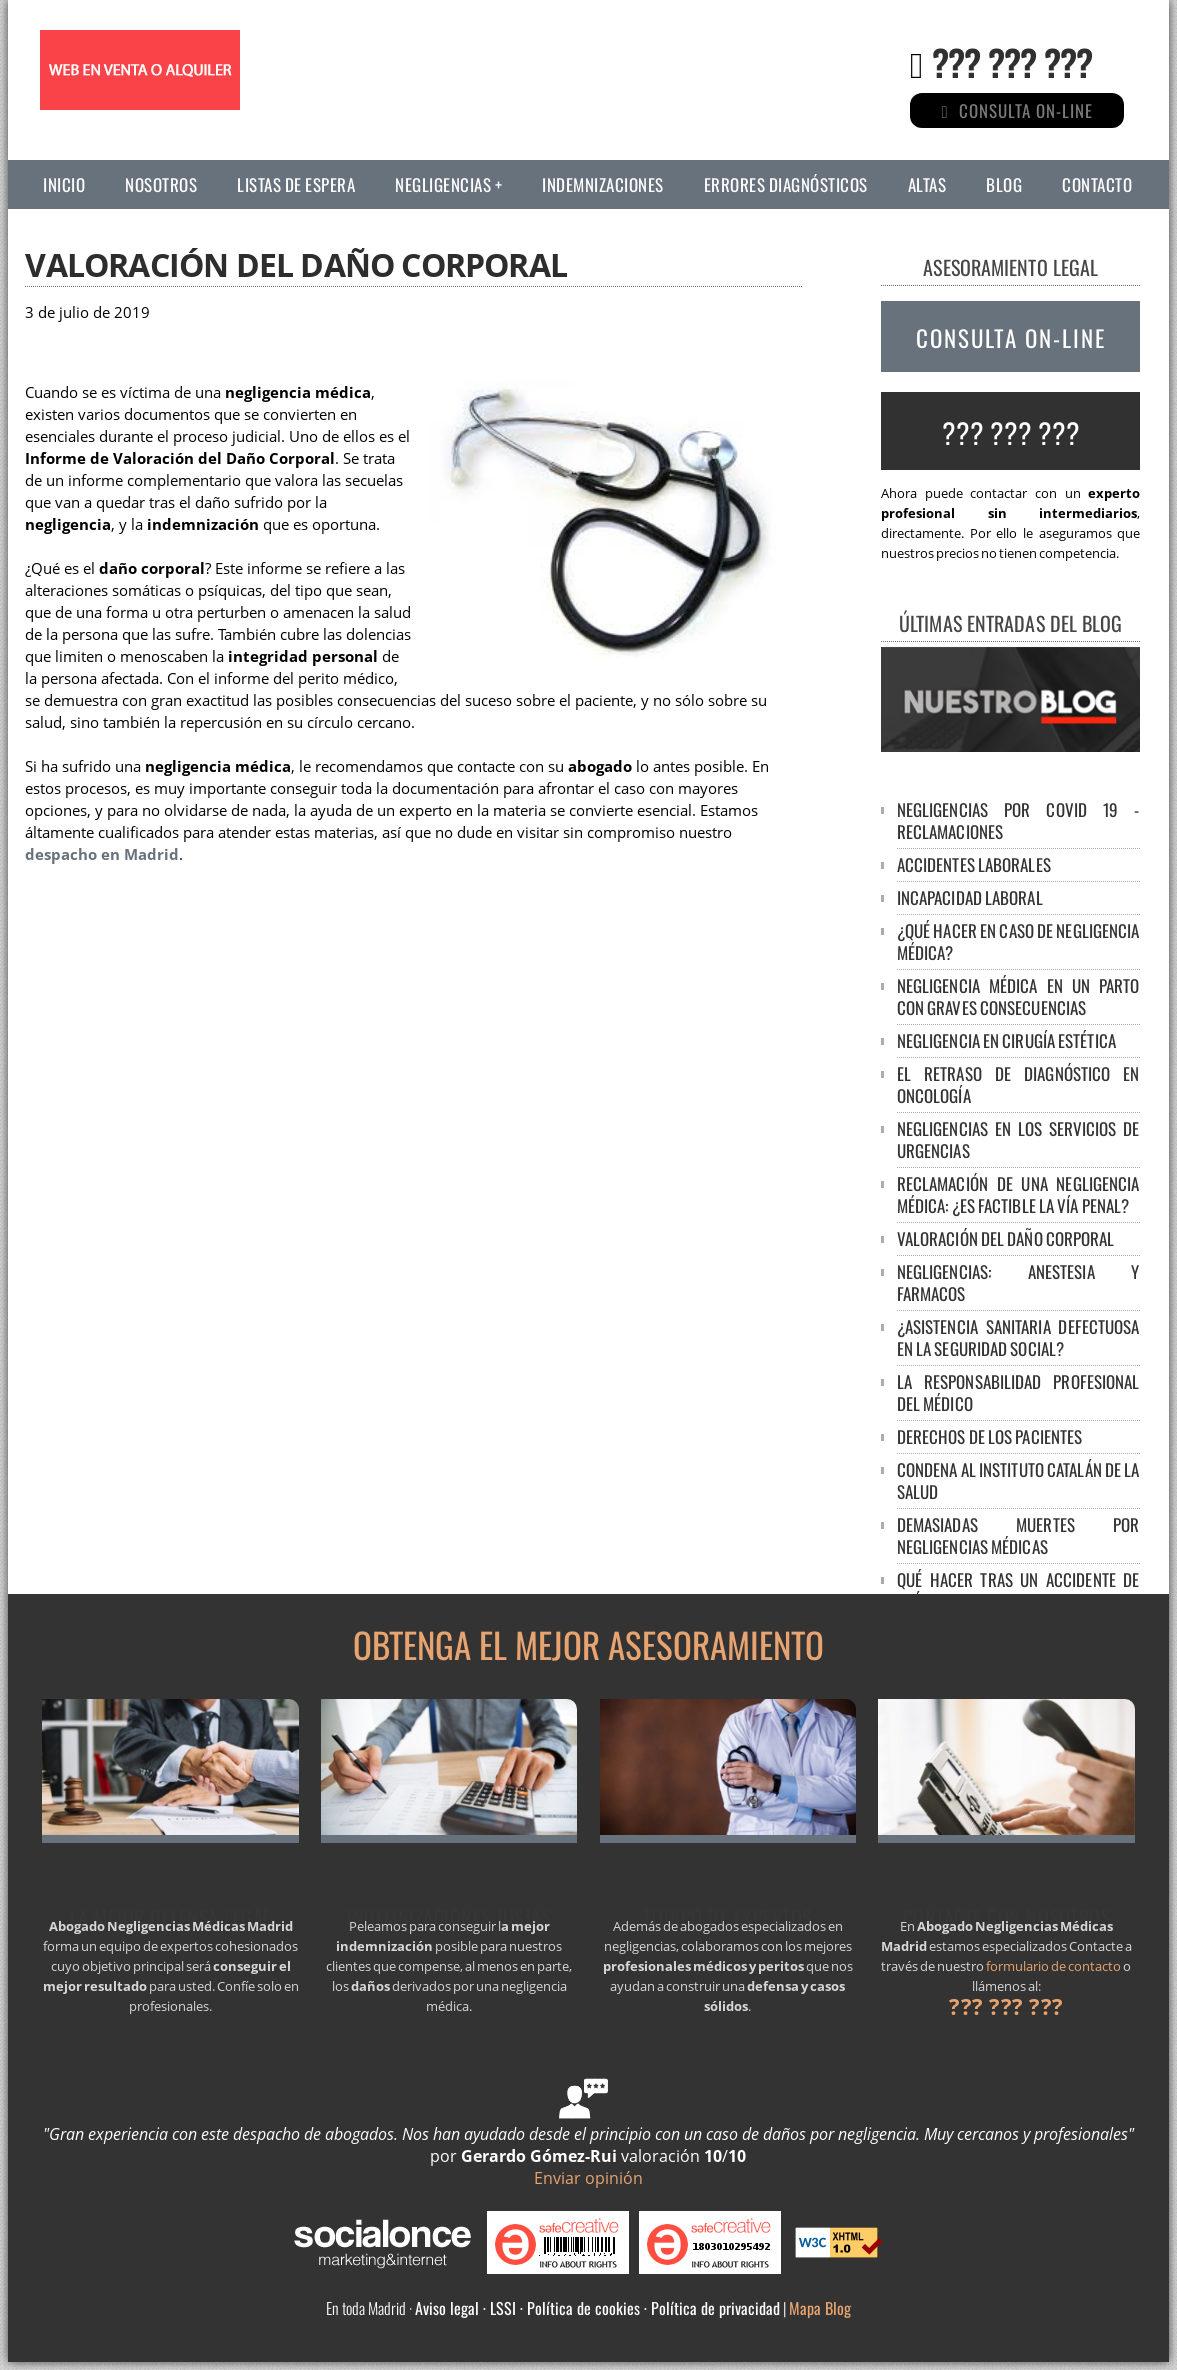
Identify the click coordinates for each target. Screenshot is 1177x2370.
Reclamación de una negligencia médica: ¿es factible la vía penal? (1018, 1194)
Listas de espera (296, 184)
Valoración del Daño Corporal (1006, 1238)
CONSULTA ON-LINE (1011, 338)
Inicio (64, 184)
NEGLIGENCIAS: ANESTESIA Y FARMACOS (1018, 1282)
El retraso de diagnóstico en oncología (1018, 1084)
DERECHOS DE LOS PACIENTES (990, 1436)
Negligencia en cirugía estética (1006, 1040)
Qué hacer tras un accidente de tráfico (1018, 1590)
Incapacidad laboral (970, 897)
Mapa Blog (820, 2308)
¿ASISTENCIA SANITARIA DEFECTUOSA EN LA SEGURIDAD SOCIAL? (1018, 1337)
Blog (1004, 184)
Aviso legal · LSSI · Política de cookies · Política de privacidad (597, 2308)
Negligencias (443, 184)
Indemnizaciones (603, 184)
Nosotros (161, 184)
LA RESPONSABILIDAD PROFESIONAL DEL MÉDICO (1018, 1392)
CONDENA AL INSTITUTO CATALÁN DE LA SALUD (1018, 1480)
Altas (927, 184)
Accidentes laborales (974, 864)
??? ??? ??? (1012, 61)
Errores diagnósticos (786, 184)
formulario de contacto (1053, 1966)
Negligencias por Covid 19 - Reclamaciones (1018, 820)
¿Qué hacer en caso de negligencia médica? (1018, 941)
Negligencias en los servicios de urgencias (1018, 1139)
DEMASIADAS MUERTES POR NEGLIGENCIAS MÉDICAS (1018, 1535)
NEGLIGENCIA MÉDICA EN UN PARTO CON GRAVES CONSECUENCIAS (1018, 996)
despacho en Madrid (102, 854)
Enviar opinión (588, 2178)
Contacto (1097, 184)
